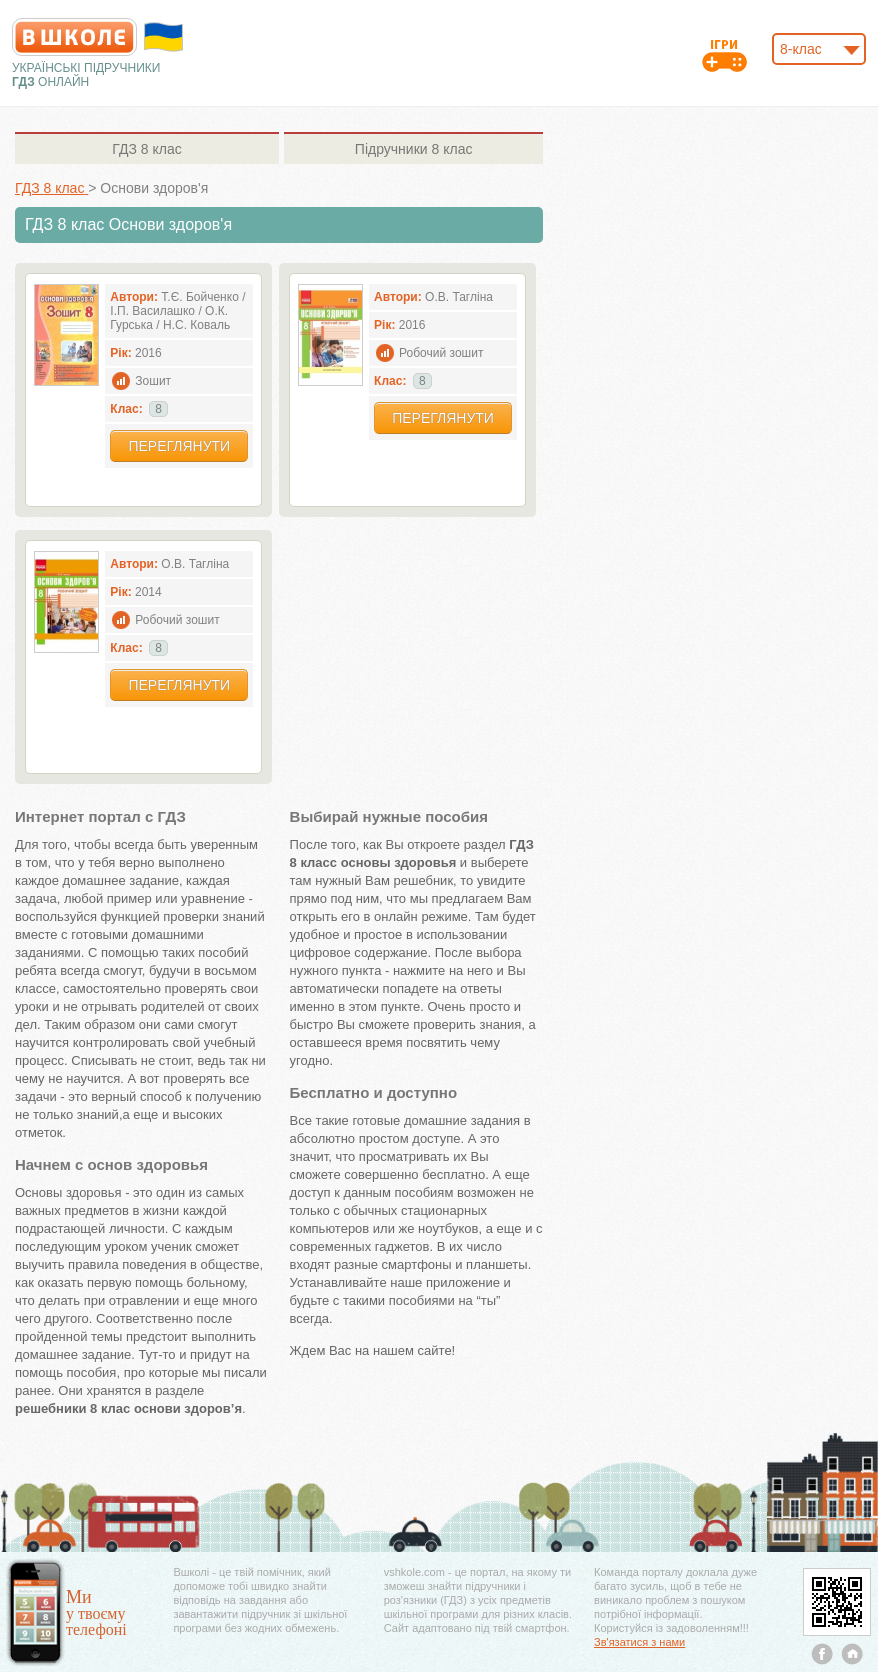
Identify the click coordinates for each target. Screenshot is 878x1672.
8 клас (146, 149)
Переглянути (179, 446)
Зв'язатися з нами (639, 1642)
